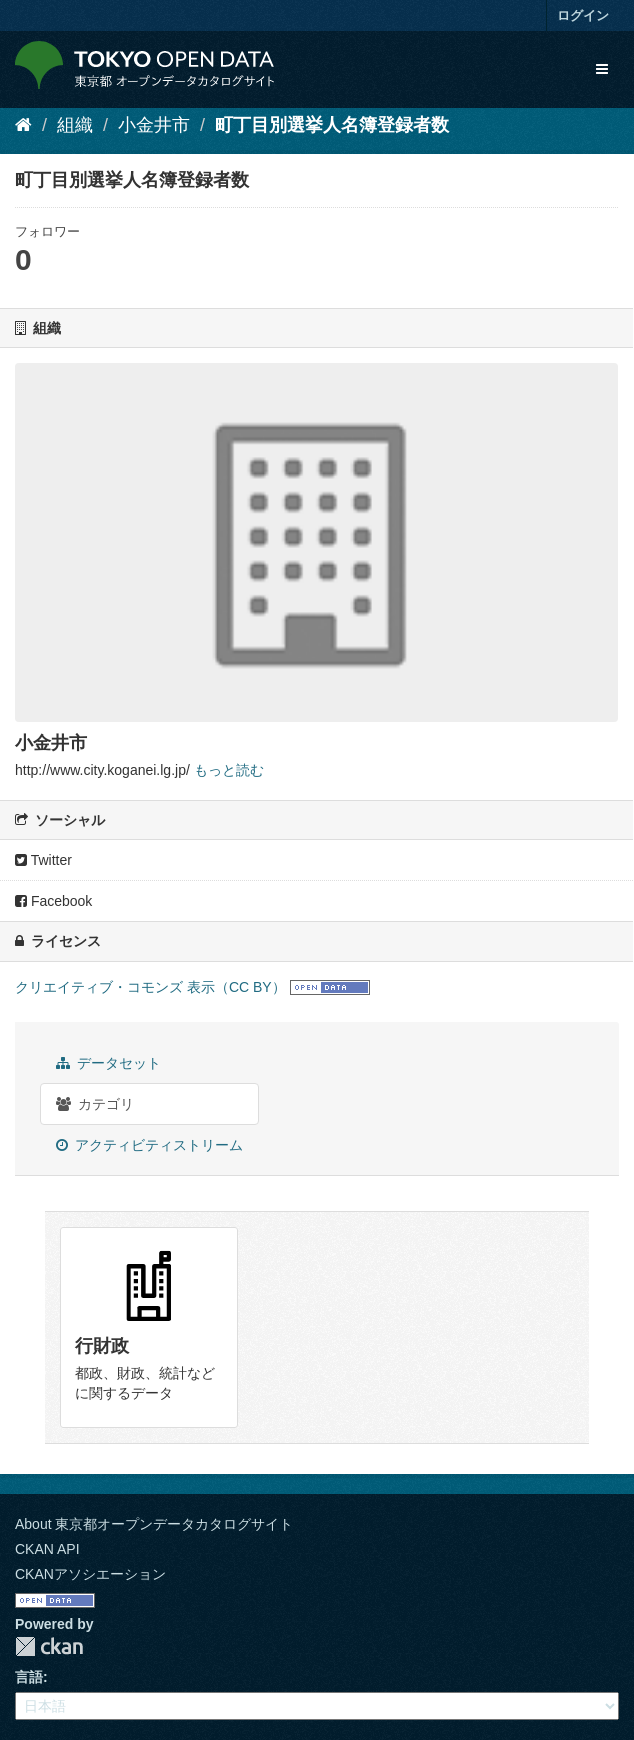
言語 (29, 1677)
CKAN (49, 1646)
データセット (108, 1063)
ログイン (583, 15)
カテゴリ (95, 1104)
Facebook (53, 901)
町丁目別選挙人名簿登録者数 (332, 125)
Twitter (43, 860)
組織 (75, 125)
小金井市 (154, 125)
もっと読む (229, 770)
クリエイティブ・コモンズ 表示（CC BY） (150, 987)
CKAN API (47, 1549)
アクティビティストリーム (149, 1145)
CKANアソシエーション (90, 1574)
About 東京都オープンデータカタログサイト (154, 1524)
